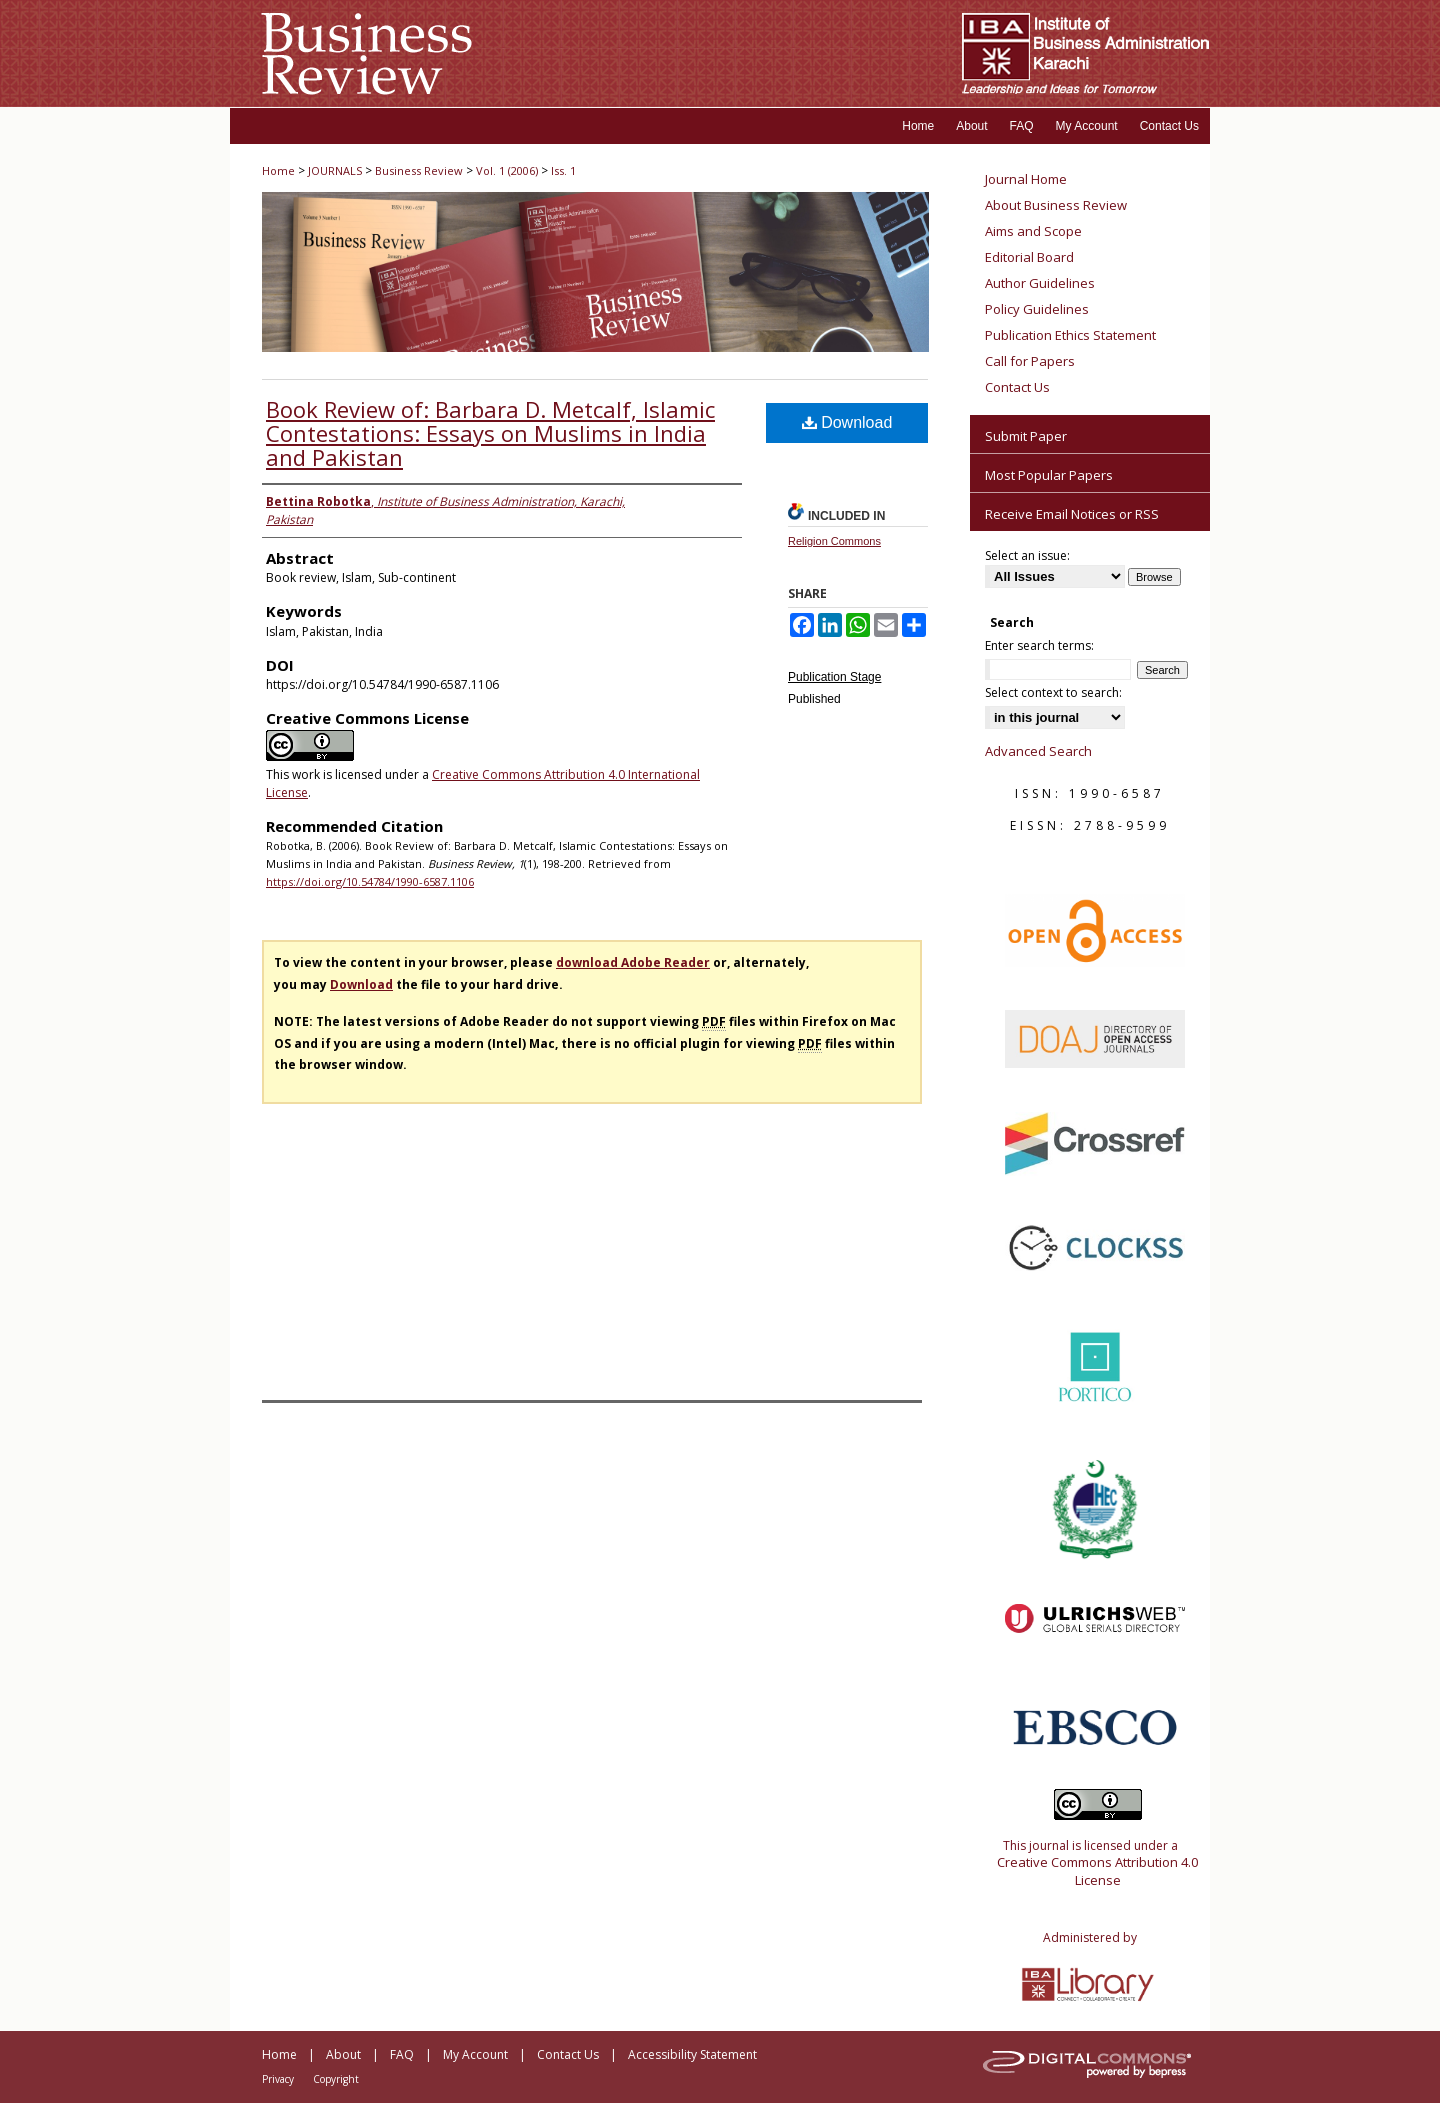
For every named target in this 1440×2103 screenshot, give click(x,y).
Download (847, 422)
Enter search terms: (1039, 645)
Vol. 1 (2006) (507, 170)
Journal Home (1026, 179)
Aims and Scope (1033, 231)
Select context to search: (1053, 692)
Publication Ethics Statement (1070, 335)
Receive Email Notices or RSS (1072, 514)
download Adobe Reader (633, 962)
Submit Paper (1026, 436)
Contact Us (1017, 387)
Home (278, 170)
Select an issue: (1027, 555)
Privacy (278, 2079)
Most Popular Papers (1049, 475)
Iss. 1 (563, 170)
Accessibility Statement (692, 2054)
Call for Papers (1030, 361)
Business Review (419, 170)
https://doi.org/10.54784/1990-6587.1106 (370, 881)
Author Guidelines (1040, 283)
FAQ (402, 2054)
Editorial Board (1029, 257)
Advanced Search (1038, 751)
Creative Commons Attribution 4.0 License (1097, 1871)
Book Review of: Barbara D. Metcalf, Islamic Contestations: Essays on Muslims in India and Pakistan (490, 433)
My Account (475, 2054)
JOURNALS (335, 170)
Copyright (336, 2079)
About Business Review (1056, 205)
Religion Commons (834, 541)
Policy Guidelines (1037, 309)
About (343, 2054)
